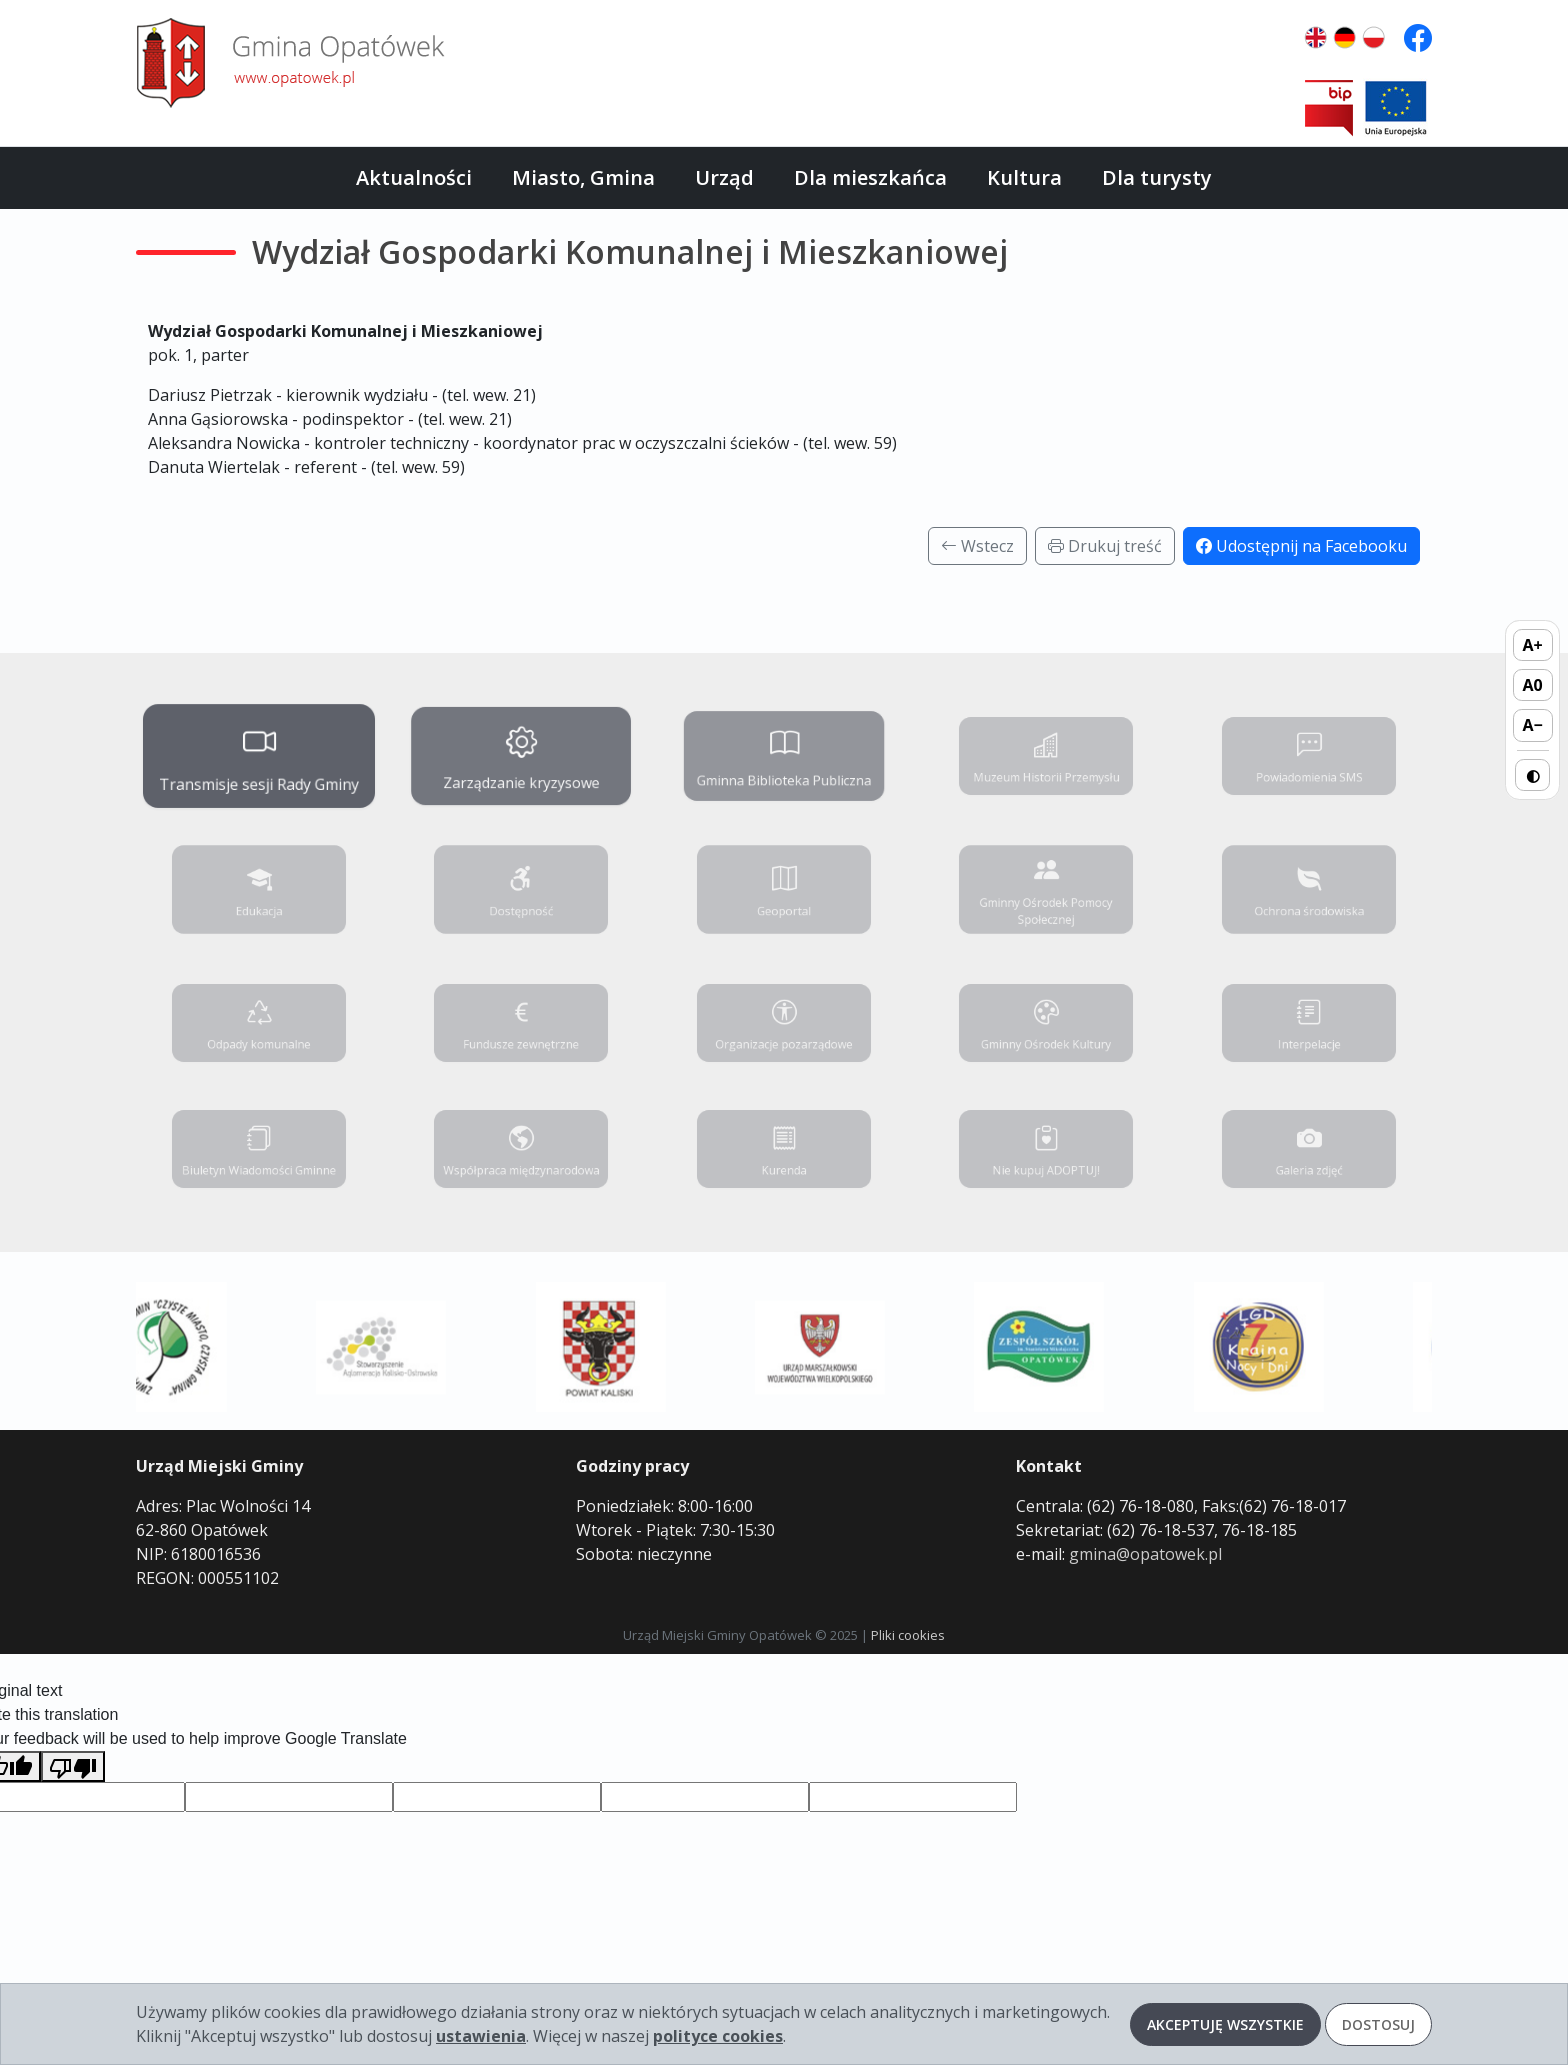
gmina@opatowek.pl (1145, 1554)
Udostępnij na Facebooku (1301, 546)
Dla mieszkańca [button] (870, 177)
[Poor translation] (73, 1766)
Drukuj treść (1105, 546)
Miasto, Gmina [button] (583, 177)
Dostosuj (1378, 2024)
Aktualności (414, 177)
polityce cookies (718, 2036)
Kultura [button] (1024, 177)
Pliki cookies (908, 1635)
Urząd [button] (724, 177)
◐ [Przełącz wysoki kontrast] (1533, 775)
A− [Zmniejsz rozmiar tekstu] (1532, 725)
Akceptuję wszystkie (1225, 2024)
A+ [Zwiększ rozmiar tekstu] (1533, 645)
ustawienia (481, 2036)
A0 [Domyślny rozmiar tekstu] (1533, 685)
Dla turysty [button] (1157, 177)
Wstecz (977, 546)
